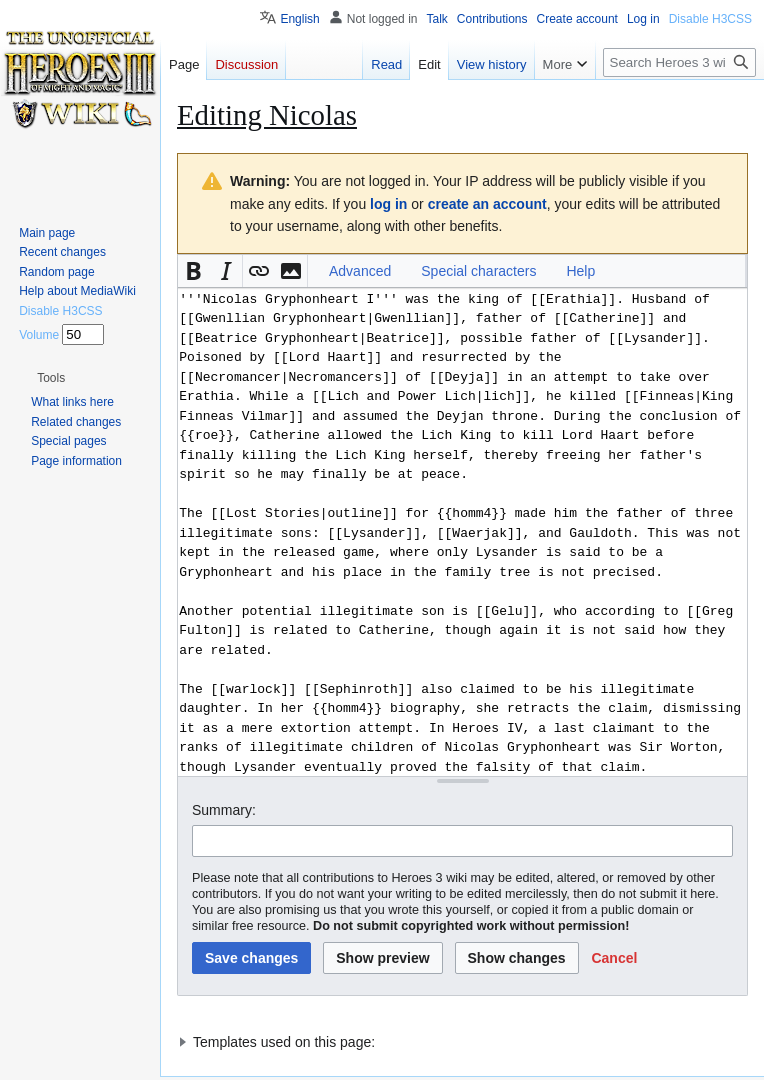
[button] (194, 271)
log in (388, 204)
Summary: (224, 810)
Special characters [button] (478, 271)
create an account (487, 204)
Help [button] (580, 271)
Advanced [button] (360, 271)
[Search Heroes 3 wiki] (679, 62)
